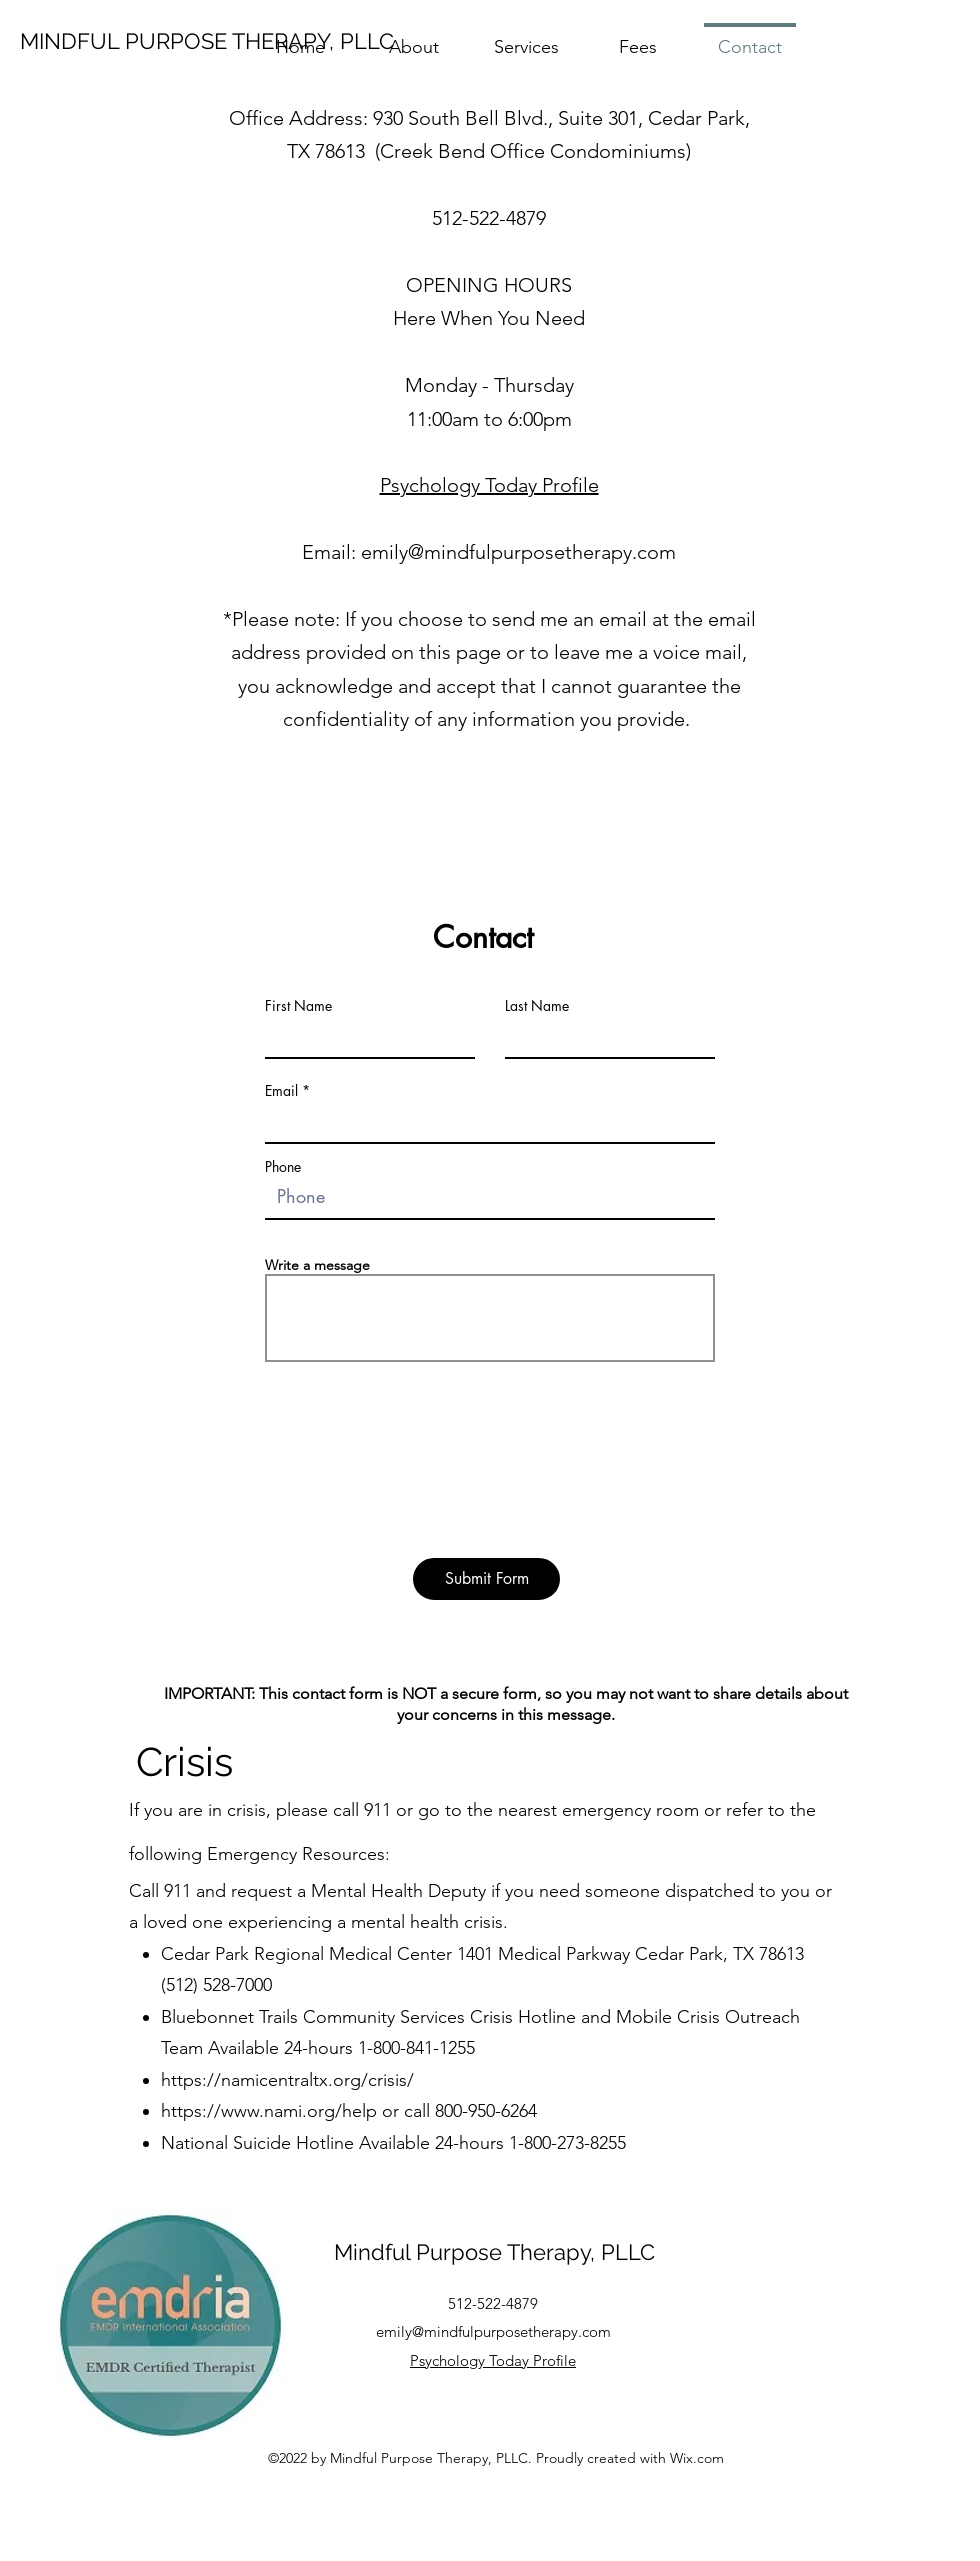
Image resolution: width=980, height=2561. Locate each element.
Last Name (537, 1006)
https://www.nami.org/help (269, 2111)
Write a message (317, 1265)
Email (281, 1091)
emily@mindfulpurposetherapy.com (493, 2331)
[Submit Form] (486, 1579)
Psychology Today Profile (489, 485)
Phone (283, 1167)
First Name (298, 1006)
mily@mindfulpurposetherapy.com (524, 552)
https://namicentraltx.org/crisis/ (287, 2080)
